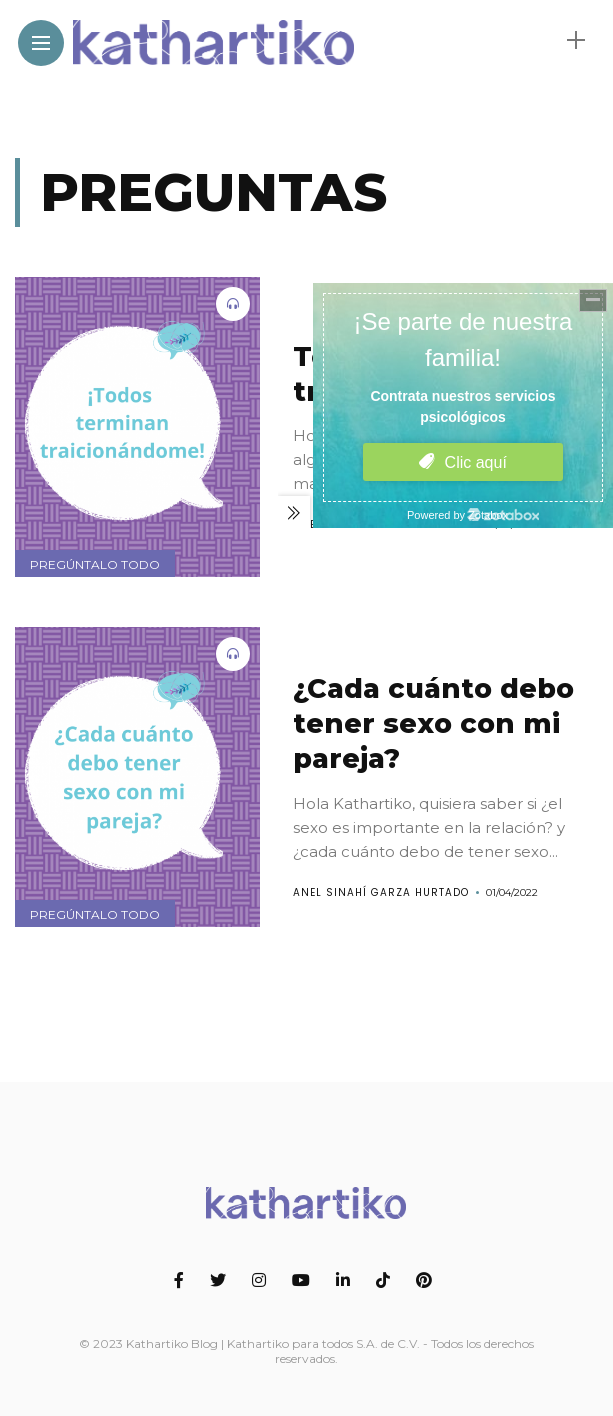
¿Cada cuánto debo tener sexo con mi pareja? (433, 723)
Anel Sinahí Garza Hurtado (381, 892)
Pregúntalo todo (95, 564)
